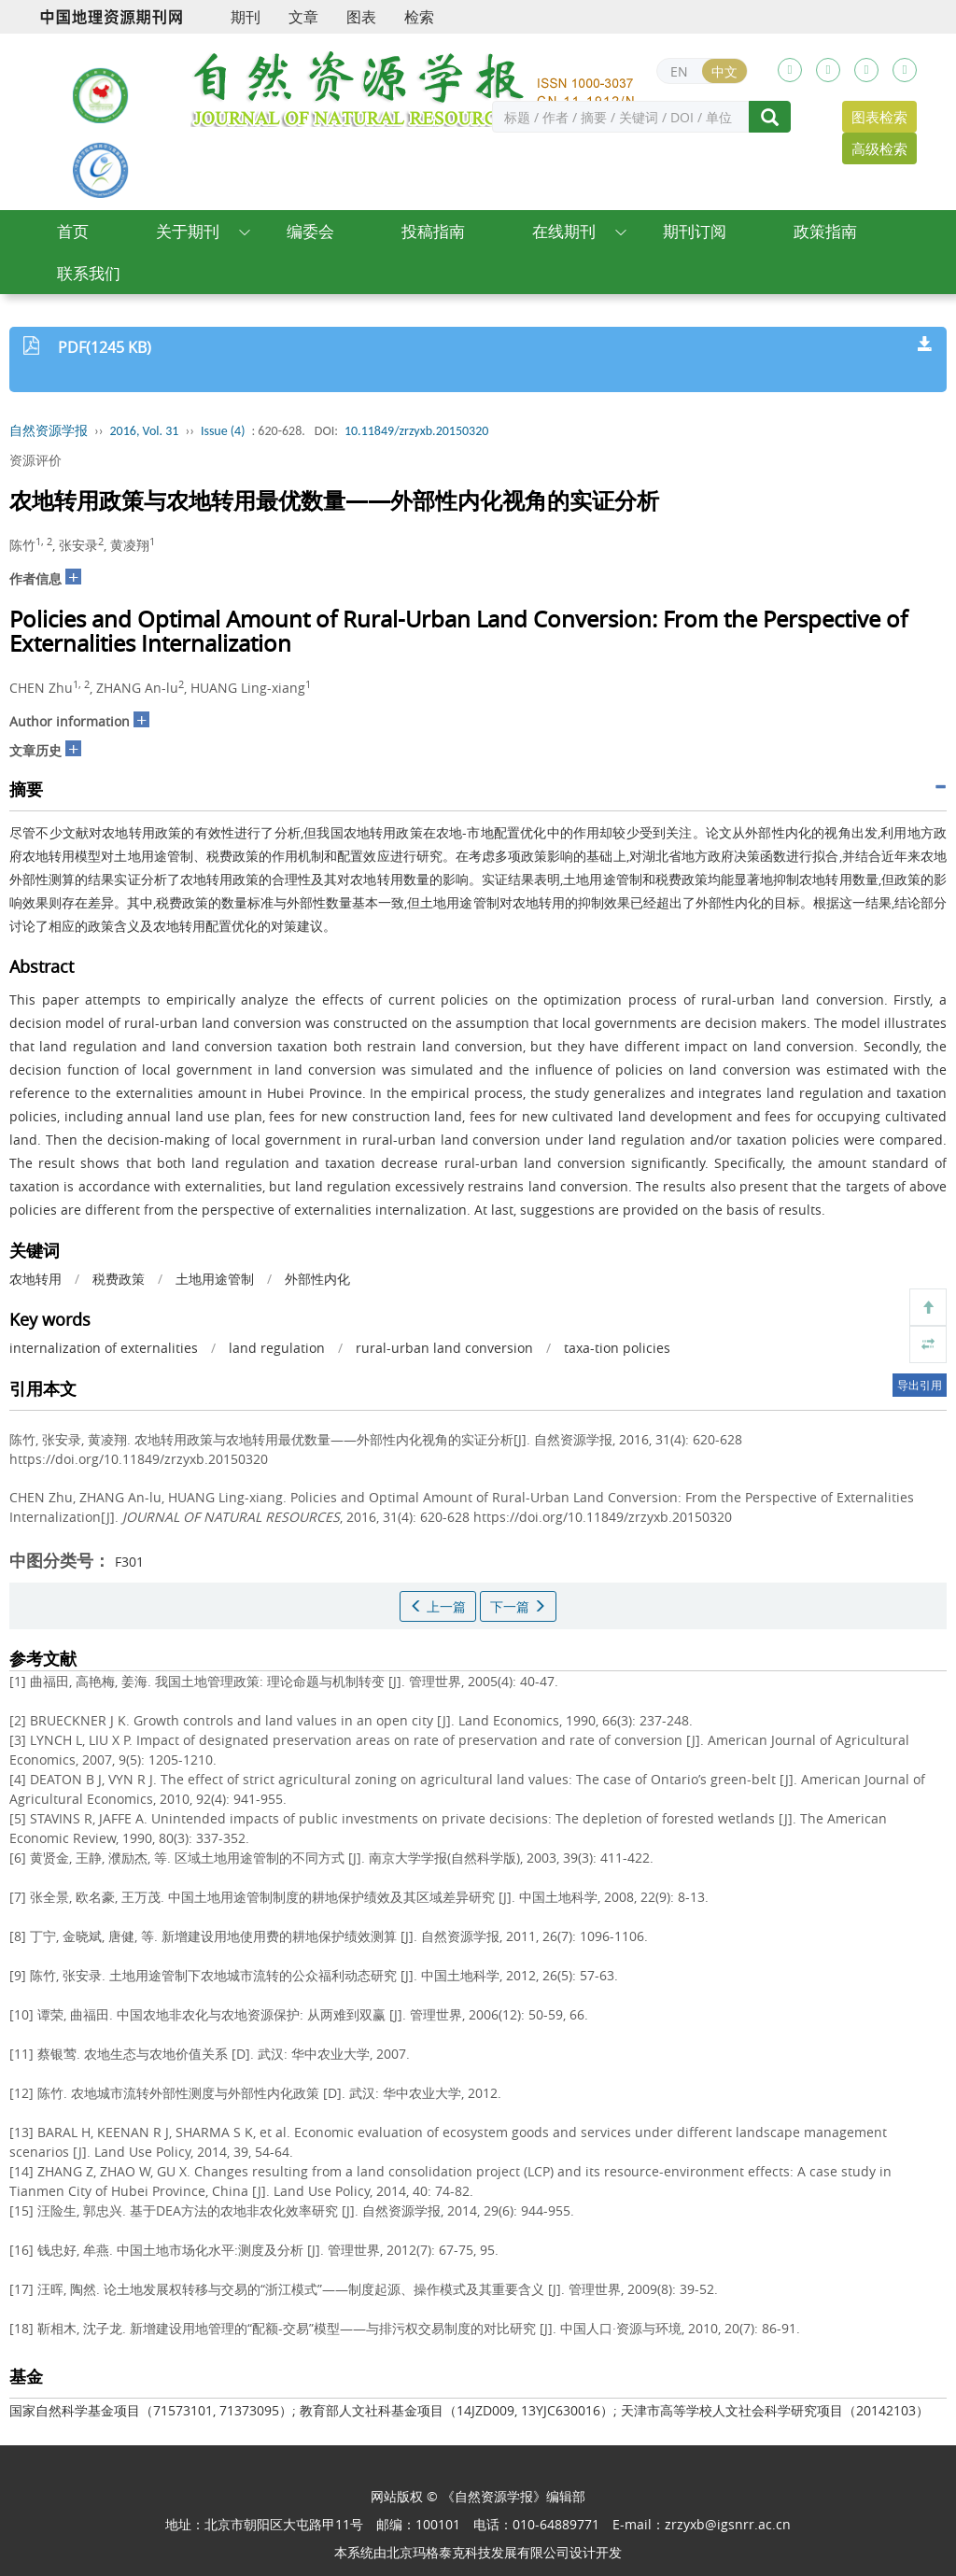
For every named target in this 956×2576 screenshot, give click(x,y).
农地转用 (35, 1279)
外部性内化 (317, 1279)
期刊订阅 (694, 231)
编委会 (310, 231)
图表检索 (879, 116)
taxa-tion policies (617, 1348)
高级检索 (879, 148)
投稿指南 (433, 231)
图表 (361, 17)
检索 (419, 17)
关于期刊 (187, 231)
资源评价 (35, 460)
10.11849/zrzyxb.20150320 (416, 431)
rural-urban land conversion (444, 1348)
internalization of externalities (103, 1348)
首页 (73, 231)
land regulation (277, 1348)
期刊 (245, 17)
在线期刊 (564, 231)
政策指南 (825, 231)
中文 (724, 71)
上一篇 (438, 1606)
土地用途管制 (215, 1279)
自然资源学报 (48, 431)
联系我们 (88, 273)
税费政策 (118, 1279)
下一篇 (518, 1606)
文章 (303, 17)
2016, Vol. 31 (144, 431)
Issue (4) (223, 431)
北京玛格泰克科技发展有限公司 (478, 2552)
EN (679, 71)
